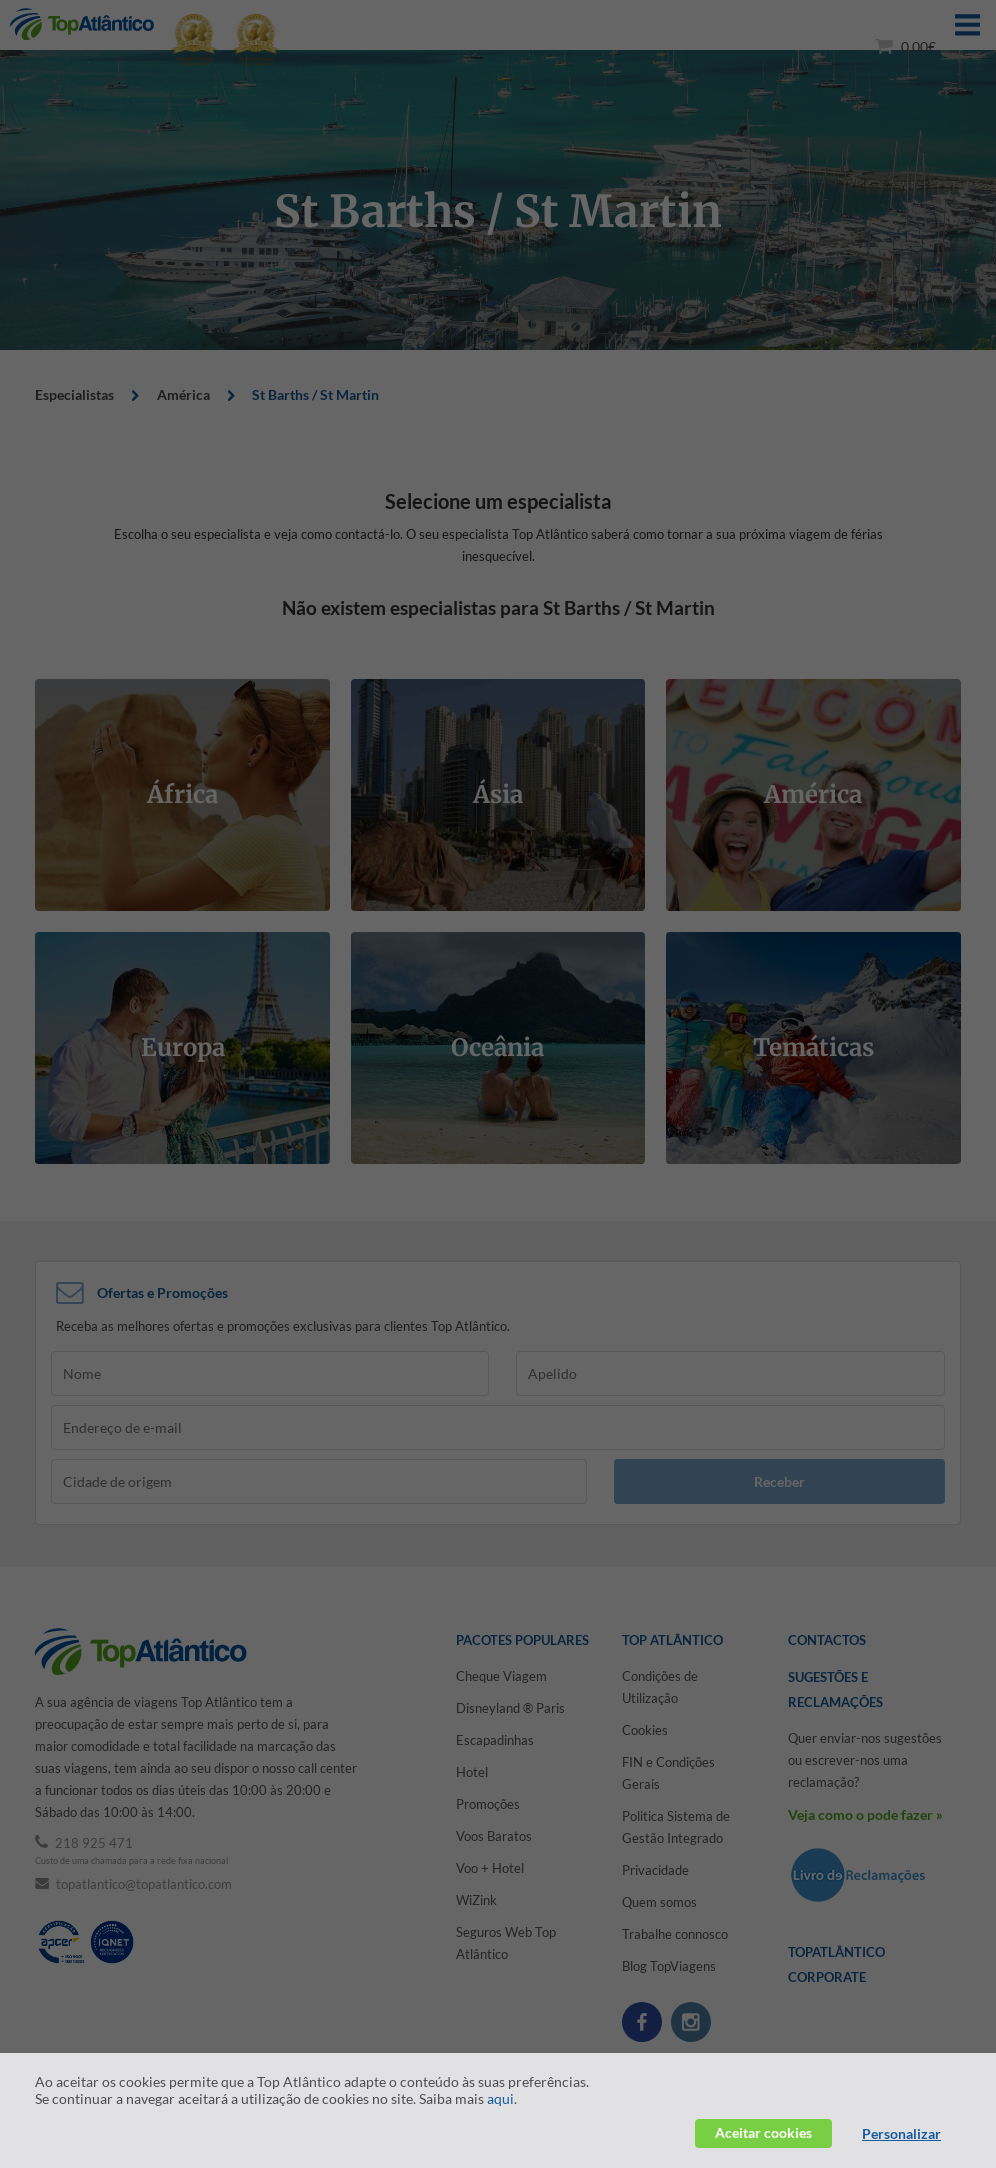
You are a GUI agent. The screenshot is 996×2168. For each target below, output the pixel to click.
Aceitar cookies (763, 2132)
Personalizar (901, 2133)
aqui (500, 2098)
